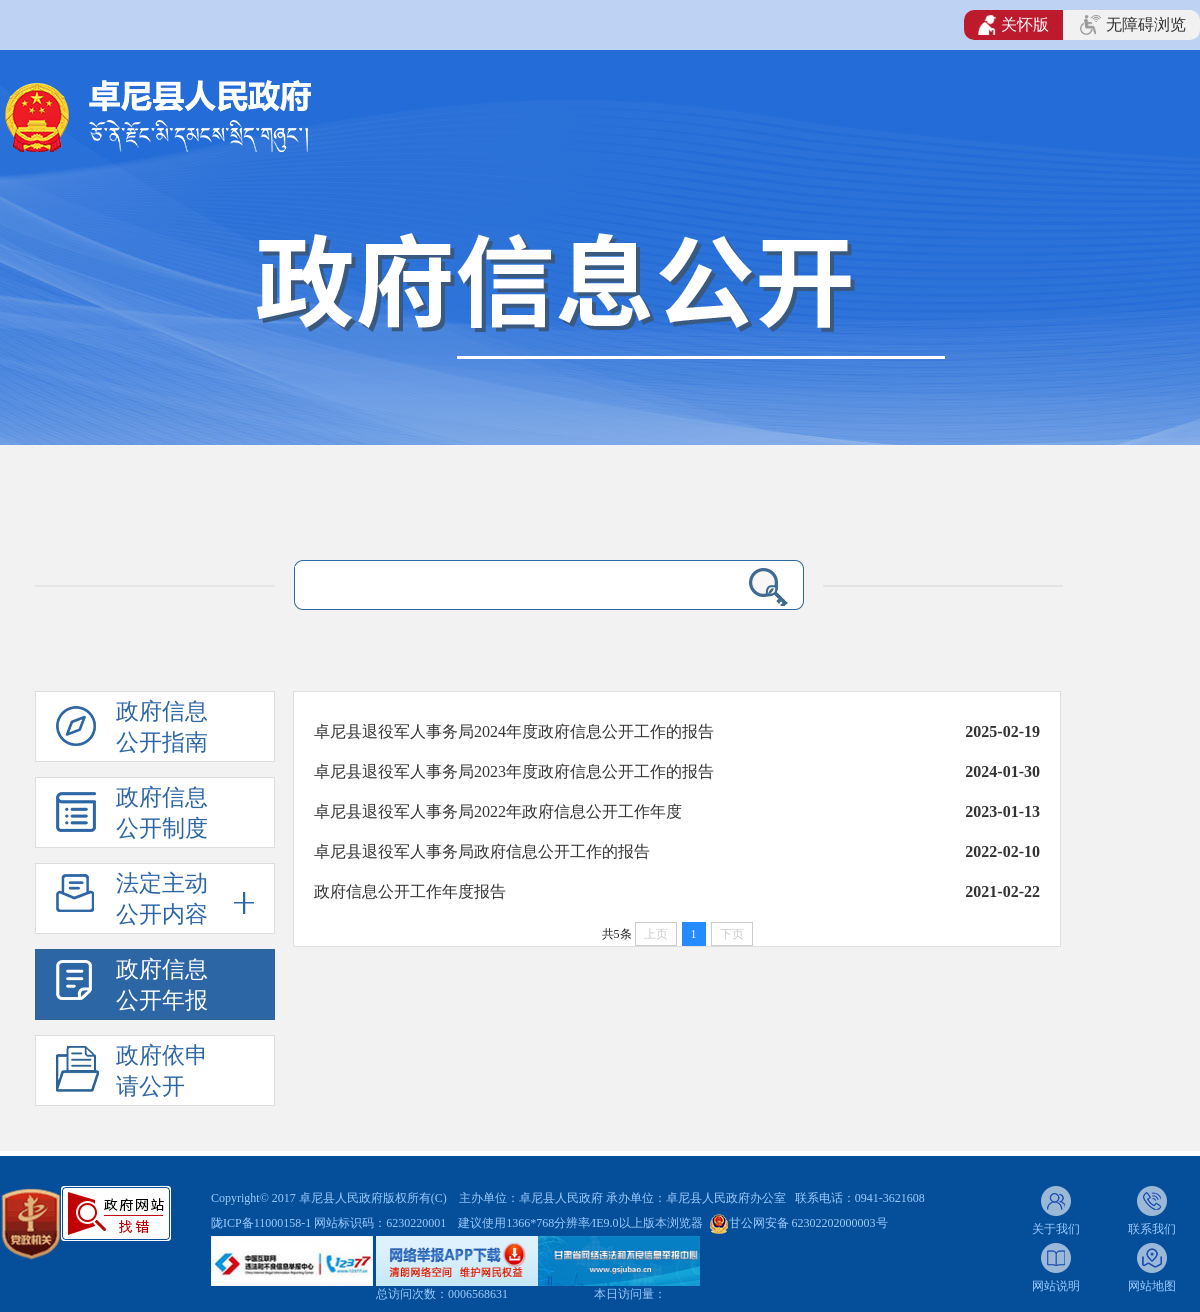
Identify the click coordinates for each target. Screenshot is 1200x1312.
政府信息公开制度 (162, 813)
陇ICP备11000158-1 (262, 1223)
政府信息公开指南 (162, 727)
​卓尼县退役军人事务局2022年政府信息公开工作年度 (498, 811)
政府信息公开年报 (162, 985)
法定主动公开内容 (162, 899)
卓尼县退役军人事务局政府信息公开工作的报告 (482, 851)
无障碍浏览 (1133, 25)
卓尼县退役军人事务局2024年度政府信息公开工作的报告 (514, 731)
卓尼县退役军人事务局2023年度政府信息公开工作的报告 (514, 771)
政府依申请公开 (162, 1071)
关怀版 (1013, 25)
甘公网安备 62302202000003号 (808, 1223)
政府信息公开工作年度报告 (410, 891)
